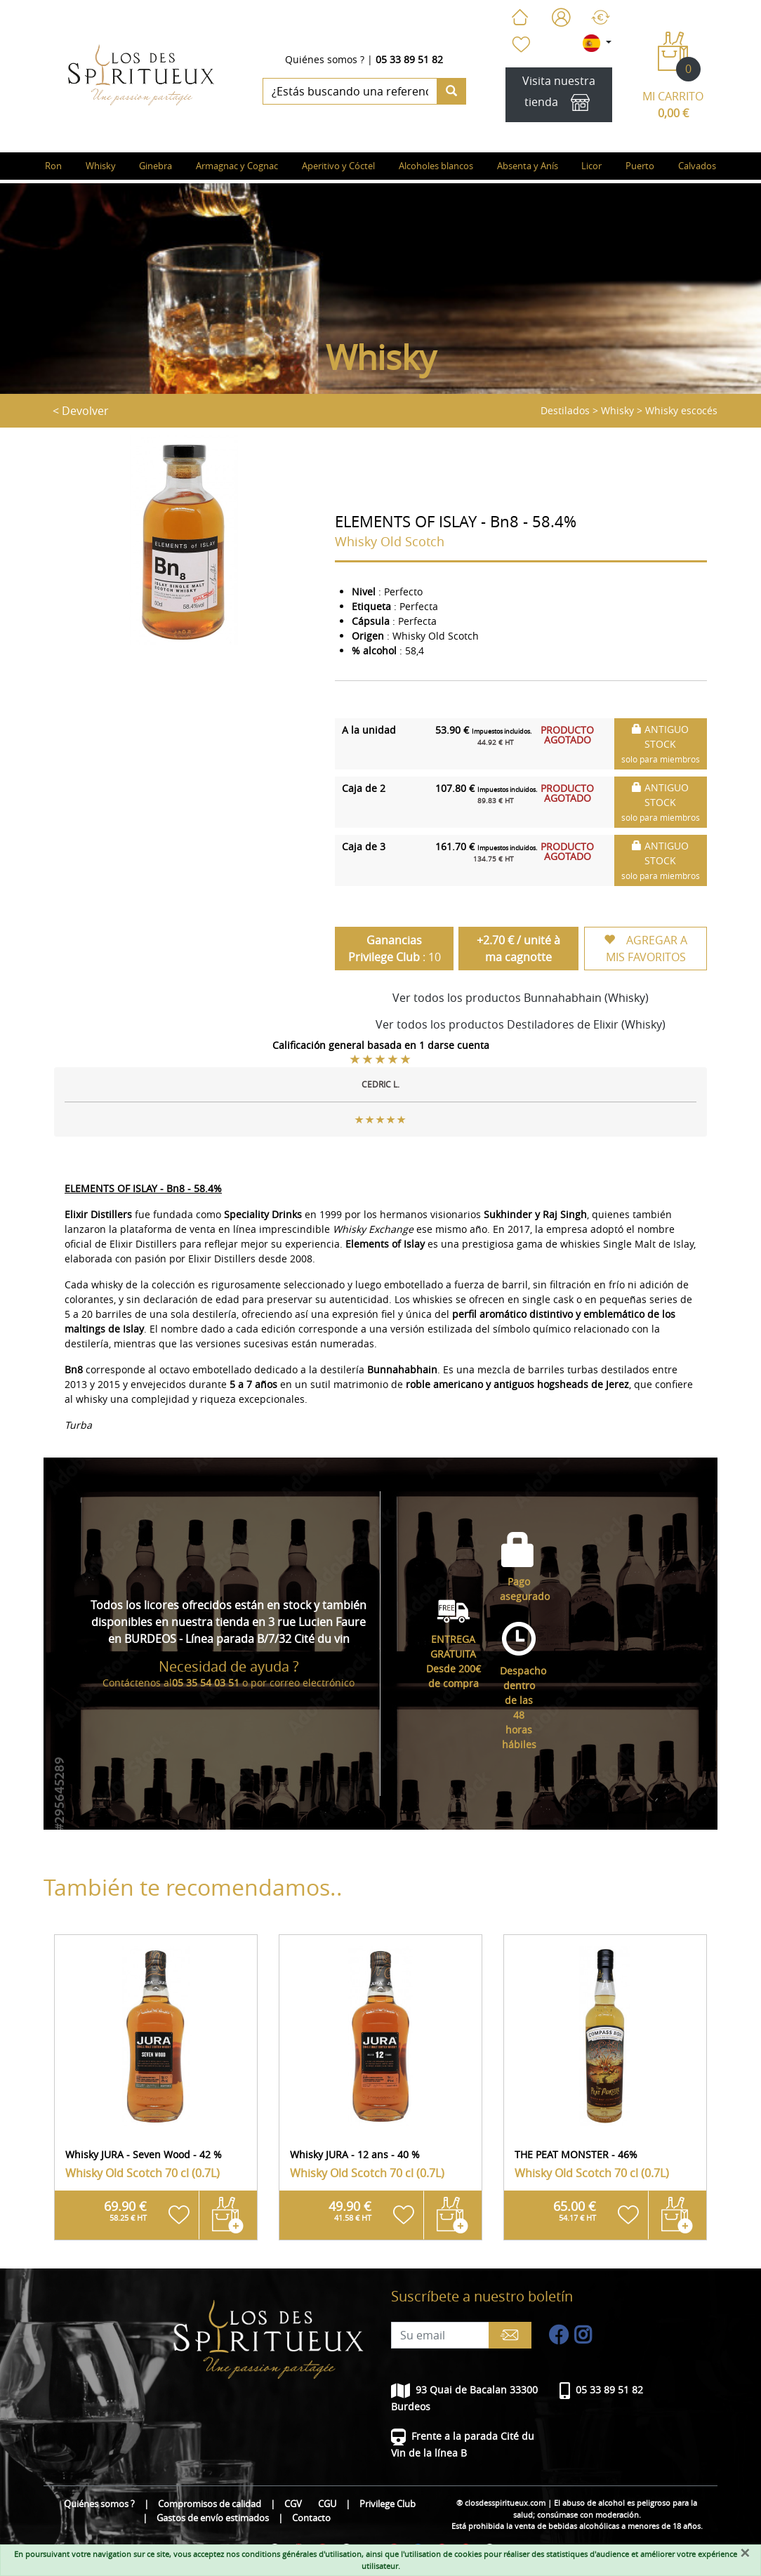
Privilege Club (387, 2504)
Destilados (565, 410)
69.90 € (125, 2210)
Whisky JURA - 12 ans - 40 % (355, 2154)
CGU (327, 2504)
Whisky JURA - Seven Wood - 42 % (143, 2154)
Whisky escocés (681, 410)
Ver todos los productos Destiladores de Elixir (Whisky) (521, 1024)
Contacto (311, 2518)
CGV (293, 2504)
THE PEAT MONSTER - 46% (576, 2154)
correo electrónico (312, 1682)
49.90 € (350, 2210)
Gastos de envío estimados (213, 2518)
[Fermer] (745, 2553)
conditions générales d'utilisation (301, 2554)
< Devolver (81, 410)
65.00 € (574, 2210)
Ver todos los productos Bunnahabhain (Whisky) (520, 997)
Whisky (617, 410)
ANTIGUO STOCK (660, 743)
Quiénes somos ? (324, 59)
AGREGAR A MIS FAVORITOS (645, 948)
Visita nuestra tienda (558, 95)
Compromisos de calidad (209, 2504)
